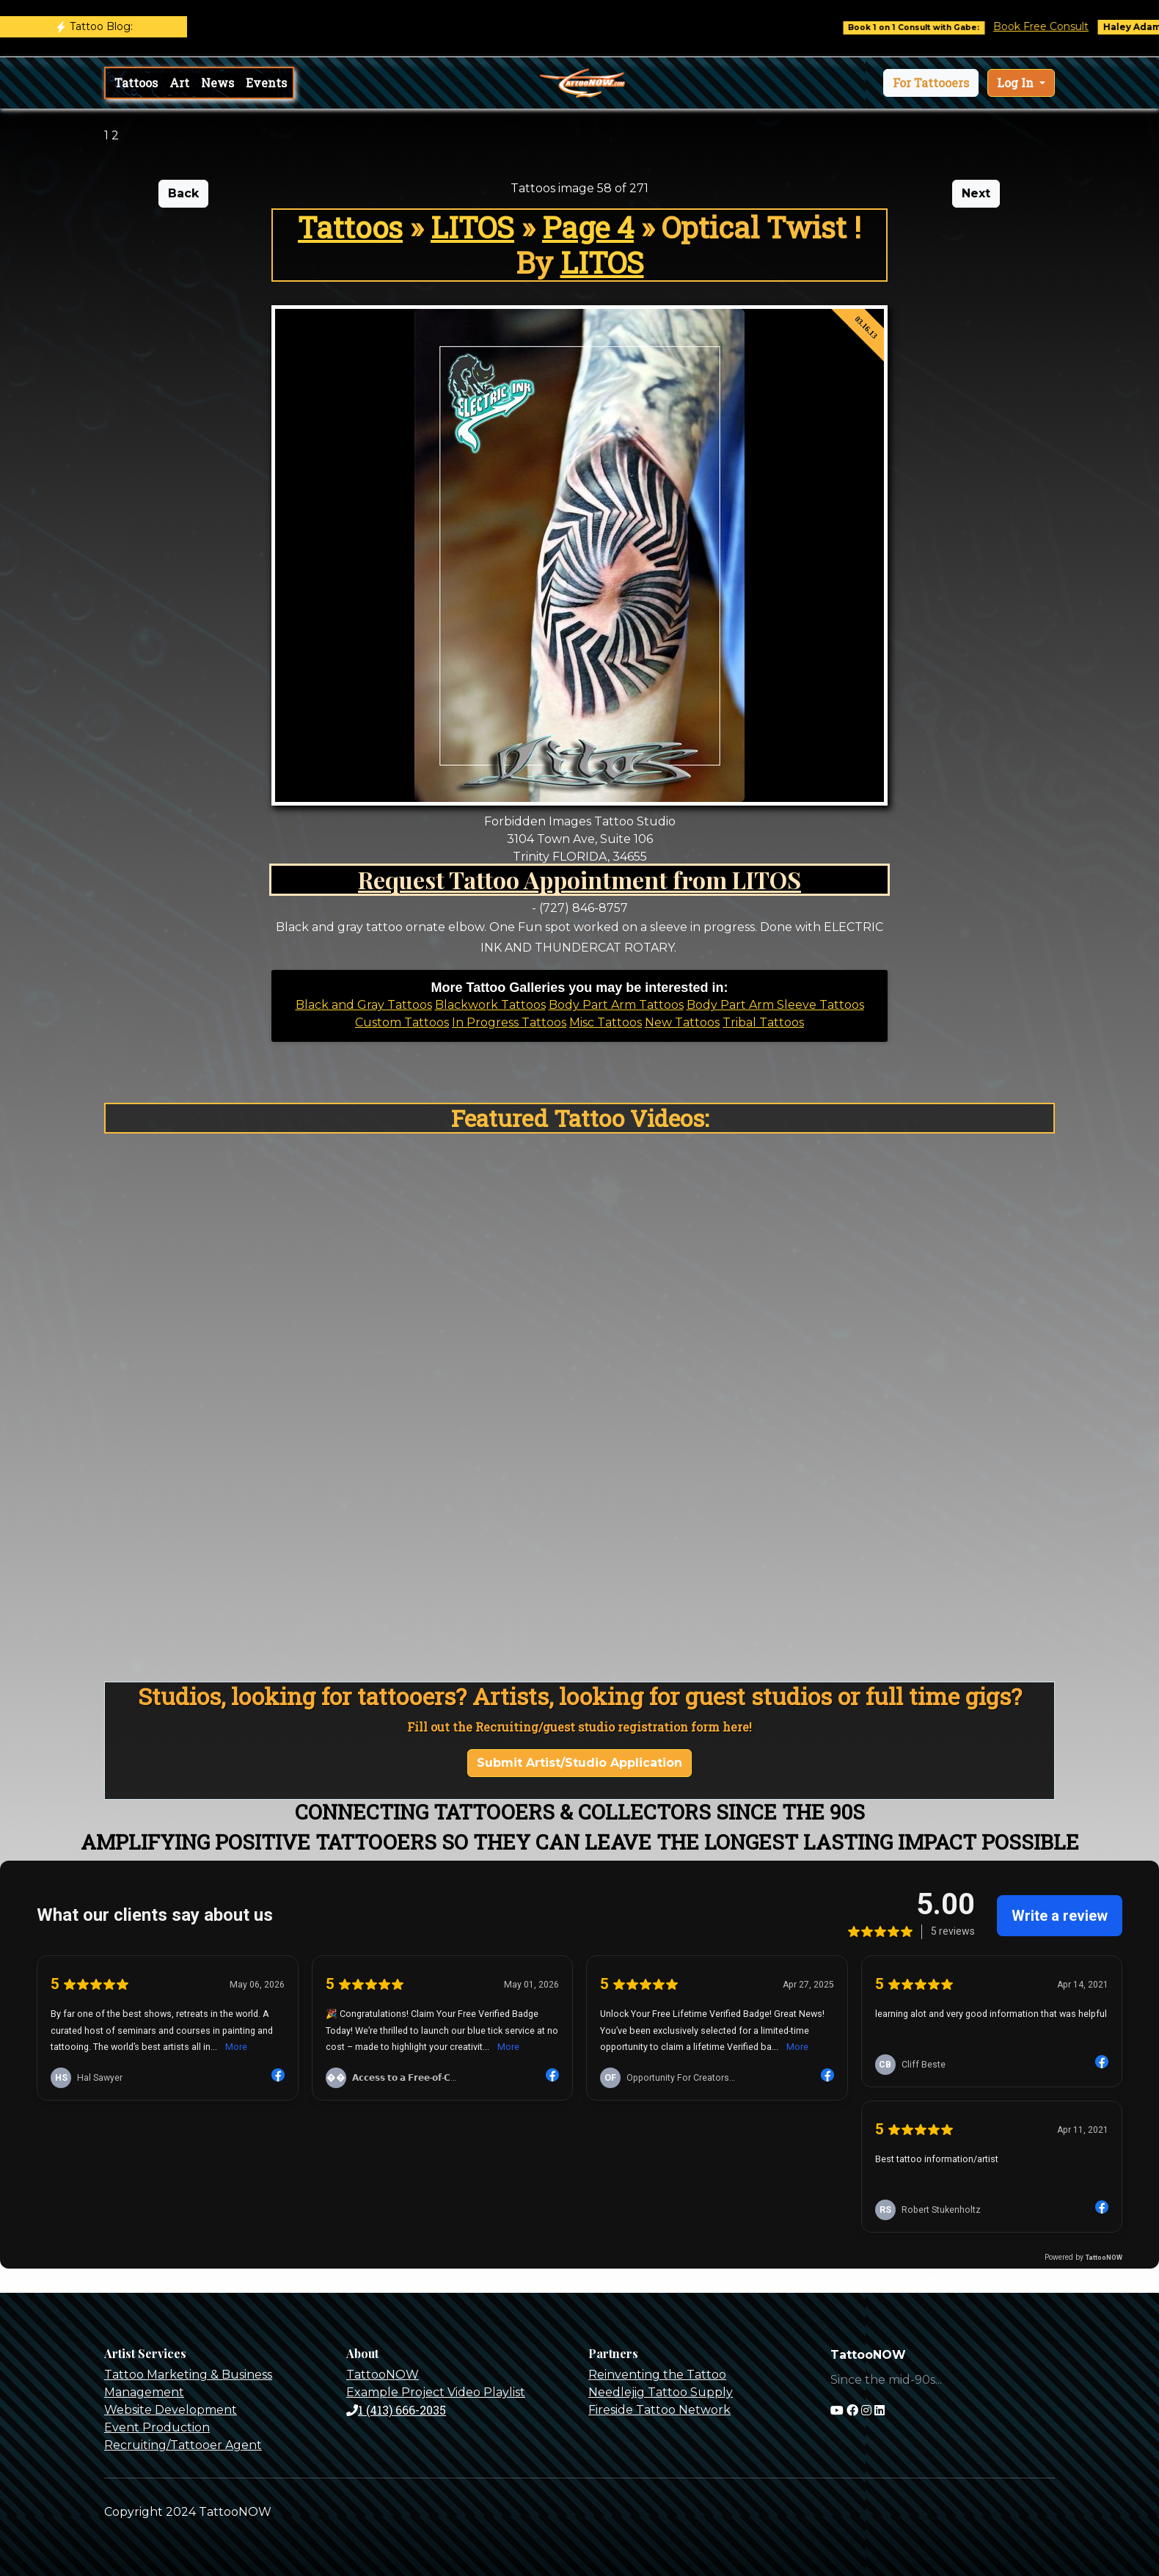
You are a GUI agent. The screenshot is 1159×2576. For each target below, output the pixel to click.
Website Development (170, 2410)
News (217, 82)
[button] (931, 83)
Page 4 (588, 227)
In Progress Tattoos (509, 1022)
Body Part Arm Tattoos (616, 1005)
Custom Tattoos (402, 1022)
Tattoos (136, 82)
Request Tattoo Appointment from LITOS (579, 879)
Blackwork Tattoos (490, 1005)
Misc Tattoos (605, 1022)
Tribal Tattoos (763, 1022)
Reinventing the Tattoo (657, 2375)
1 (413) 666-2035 (396, 2410)
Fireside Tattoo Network (659, 2410)
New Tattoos (682, 1022)
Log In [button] (1016, 82)
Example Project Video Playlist (435, 2392)
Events (266, 82)
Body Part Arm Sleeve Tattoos (775, 1005)
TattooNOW (382, 2375)
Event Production (157, 2427)
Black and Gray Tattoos (364, 1005)
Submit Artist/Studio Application (579, 1763)
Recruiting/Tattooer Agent (183, 2445)
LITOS (472, 227)
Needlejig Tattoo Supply (660, 2392)
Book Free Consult (1055, 26)
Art (179, 82)
